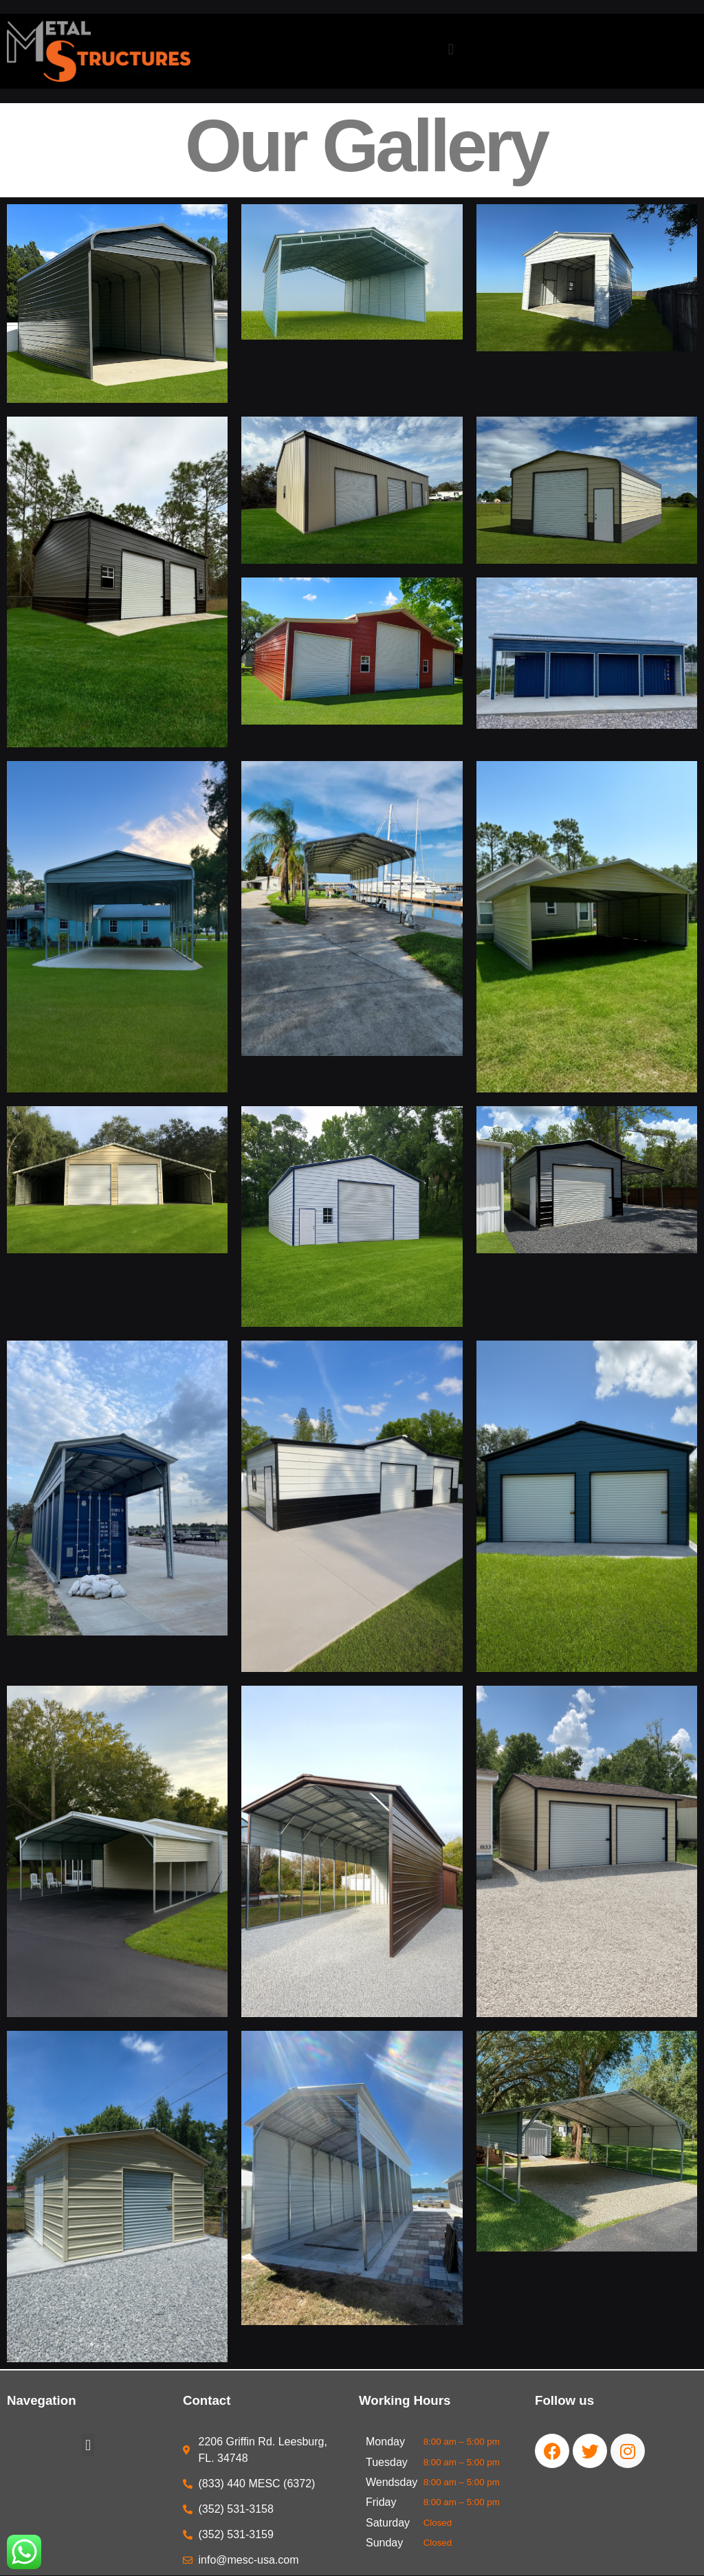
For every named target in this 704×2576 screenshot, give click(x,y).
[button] (450, 49)
